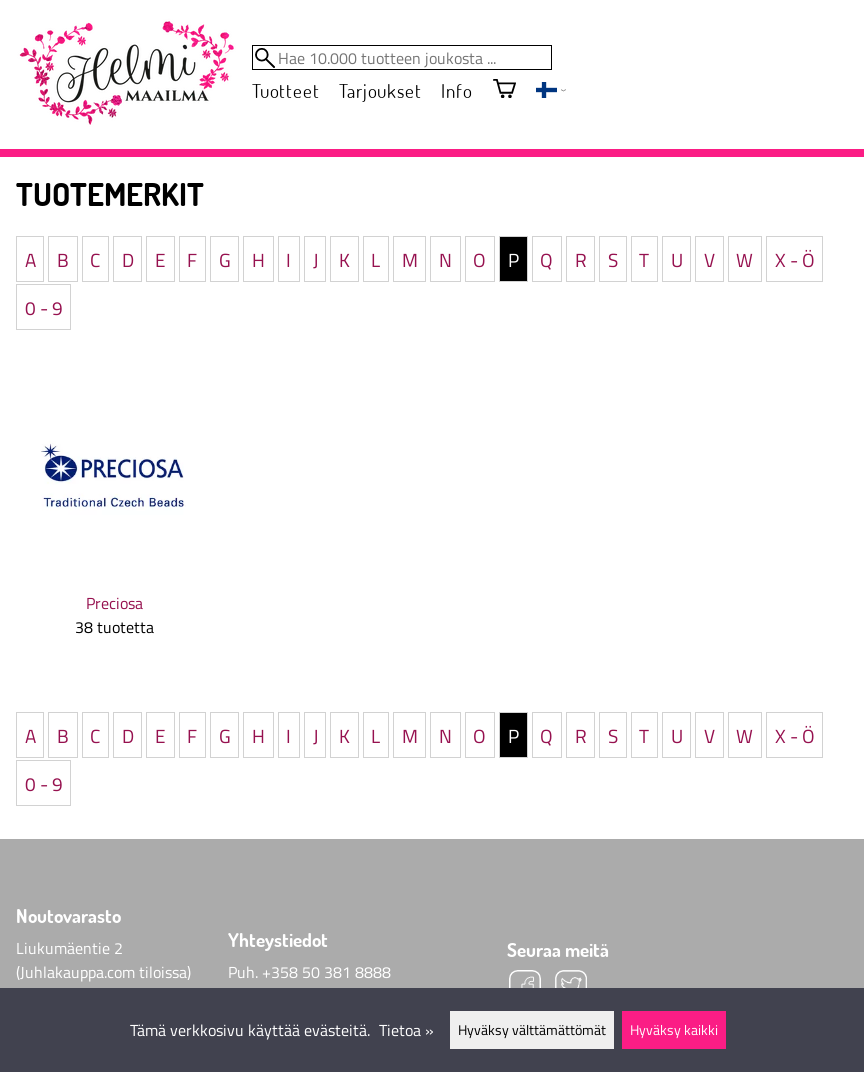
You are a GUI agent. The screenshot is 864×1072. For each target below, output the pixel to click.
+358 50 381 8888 (326, 972)
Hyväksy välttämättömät (532, 1030)
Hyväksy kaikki (674, 1030)
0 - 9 (44, 306)
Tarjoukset (380, 90)
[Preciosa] (114, 521)
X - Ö (795, 258)
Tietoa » (406, 1030)
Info (456, 90)
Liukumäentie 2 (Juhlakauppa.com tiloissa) (103, 960)
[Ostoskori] (504, 90)
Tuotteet (285, 90)
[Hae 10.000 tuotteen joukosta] (402, 57)
